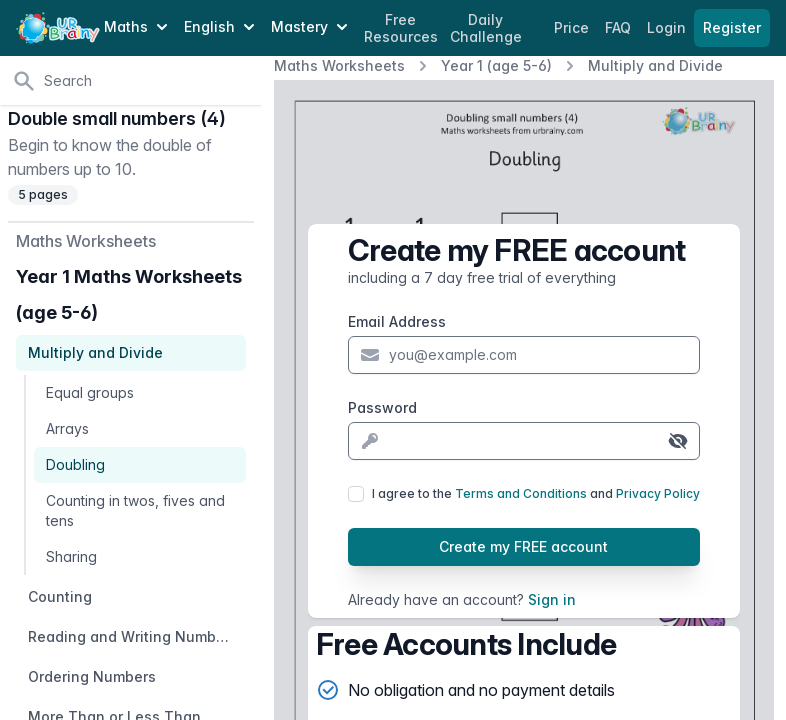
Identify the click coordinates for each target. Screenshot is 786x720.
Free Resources (401, 28)
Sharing (71, 556)
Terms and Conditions (521, 493)
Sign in (552, 599)
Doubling (75, 464)
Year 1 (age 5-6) (496, 65)
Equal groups (90, 392)
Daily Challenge (486, 28)
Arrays (67, 428)
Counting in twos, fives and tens (135, 510)
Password (382, 407)
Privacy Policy (658, 493)
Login (668, 27)
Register (732, 27)
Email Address (397, 321)
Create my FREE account (523, 546)
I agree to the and (536, 493)
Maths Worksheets (339, 65)
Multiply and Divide (655, 65)
